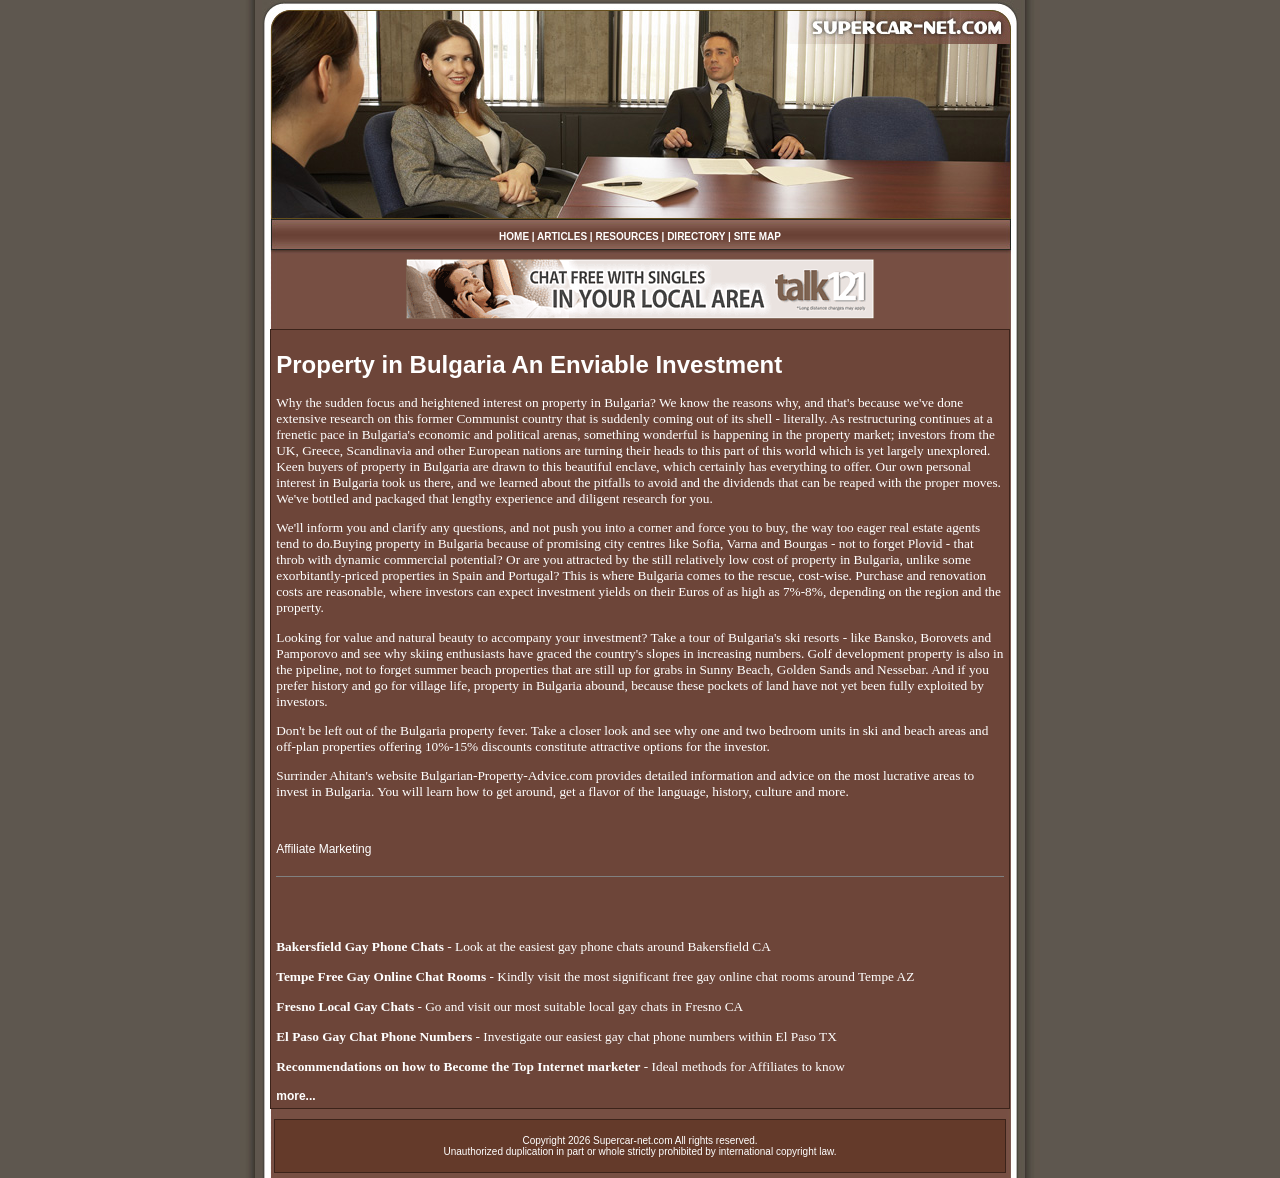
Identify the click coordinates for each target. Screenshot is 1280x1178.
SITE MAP (757, 236)
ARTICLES (562, 236)
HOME (514, 236)
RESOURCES (626, 236)
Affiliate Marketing (323, 849)
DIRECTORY (696, 236)
